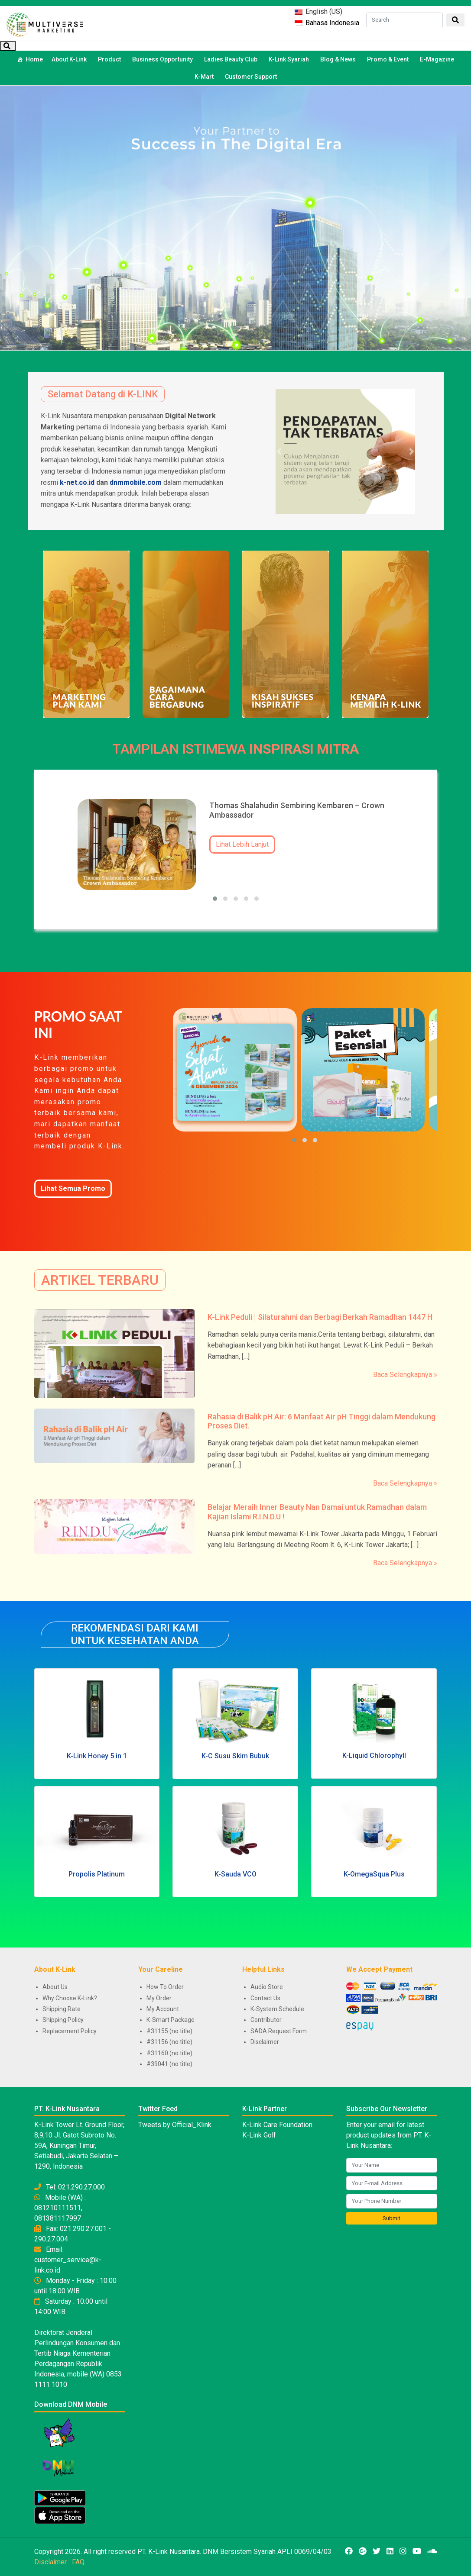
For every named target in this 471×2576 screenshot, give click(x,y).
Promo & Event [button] (389, 59)
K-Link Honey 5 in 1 (97, 1756)
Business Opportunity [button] (163, 59)
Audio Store (266, 1986)
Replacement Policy (69, 2031)
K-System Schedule (277, 2008)
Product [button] (110, 59)
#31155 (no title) (169, 2031)
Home (34, 59)
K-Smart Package (170, 2019)
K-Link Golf (259, 2135)
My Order (159, 1998)
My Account (162, 2008)
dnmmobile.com (136, 482)
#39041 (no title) (169, 2063)
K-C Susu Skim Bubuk (235, 1756)
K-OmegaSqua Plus (374, 1874)
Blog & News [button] (339, 59)
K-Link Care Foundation (277, 2125)
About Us (55, 1986)
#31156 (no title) (169, 2041)
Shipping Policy (63, 2019)
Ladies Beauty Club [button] (232, 59)
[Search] (404, 20)
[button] (279, 451)
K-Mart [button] (205, 76)
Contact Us (265, 1998)
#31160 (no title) (169, 2053)
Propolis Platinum (96, 1874)
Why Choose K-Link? (69, 1998)
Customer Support (251, 76)
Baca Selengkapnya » (405, 1374)
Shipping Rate (61, 2008)
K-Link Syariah (290, 59)
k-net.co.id (77, 482)
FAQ (78, 2562)
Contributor (266, 2019)
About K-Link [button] (70, 59)
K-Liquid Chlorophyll (374, 1755)
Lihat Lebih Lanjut (242, 844)
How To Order (165, 1986)
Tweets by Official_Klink (174, 2125)
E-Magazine (437, 59)
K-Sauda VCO (235, 1874)
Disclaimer (264, 2041)
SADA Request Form (278, 2031)
